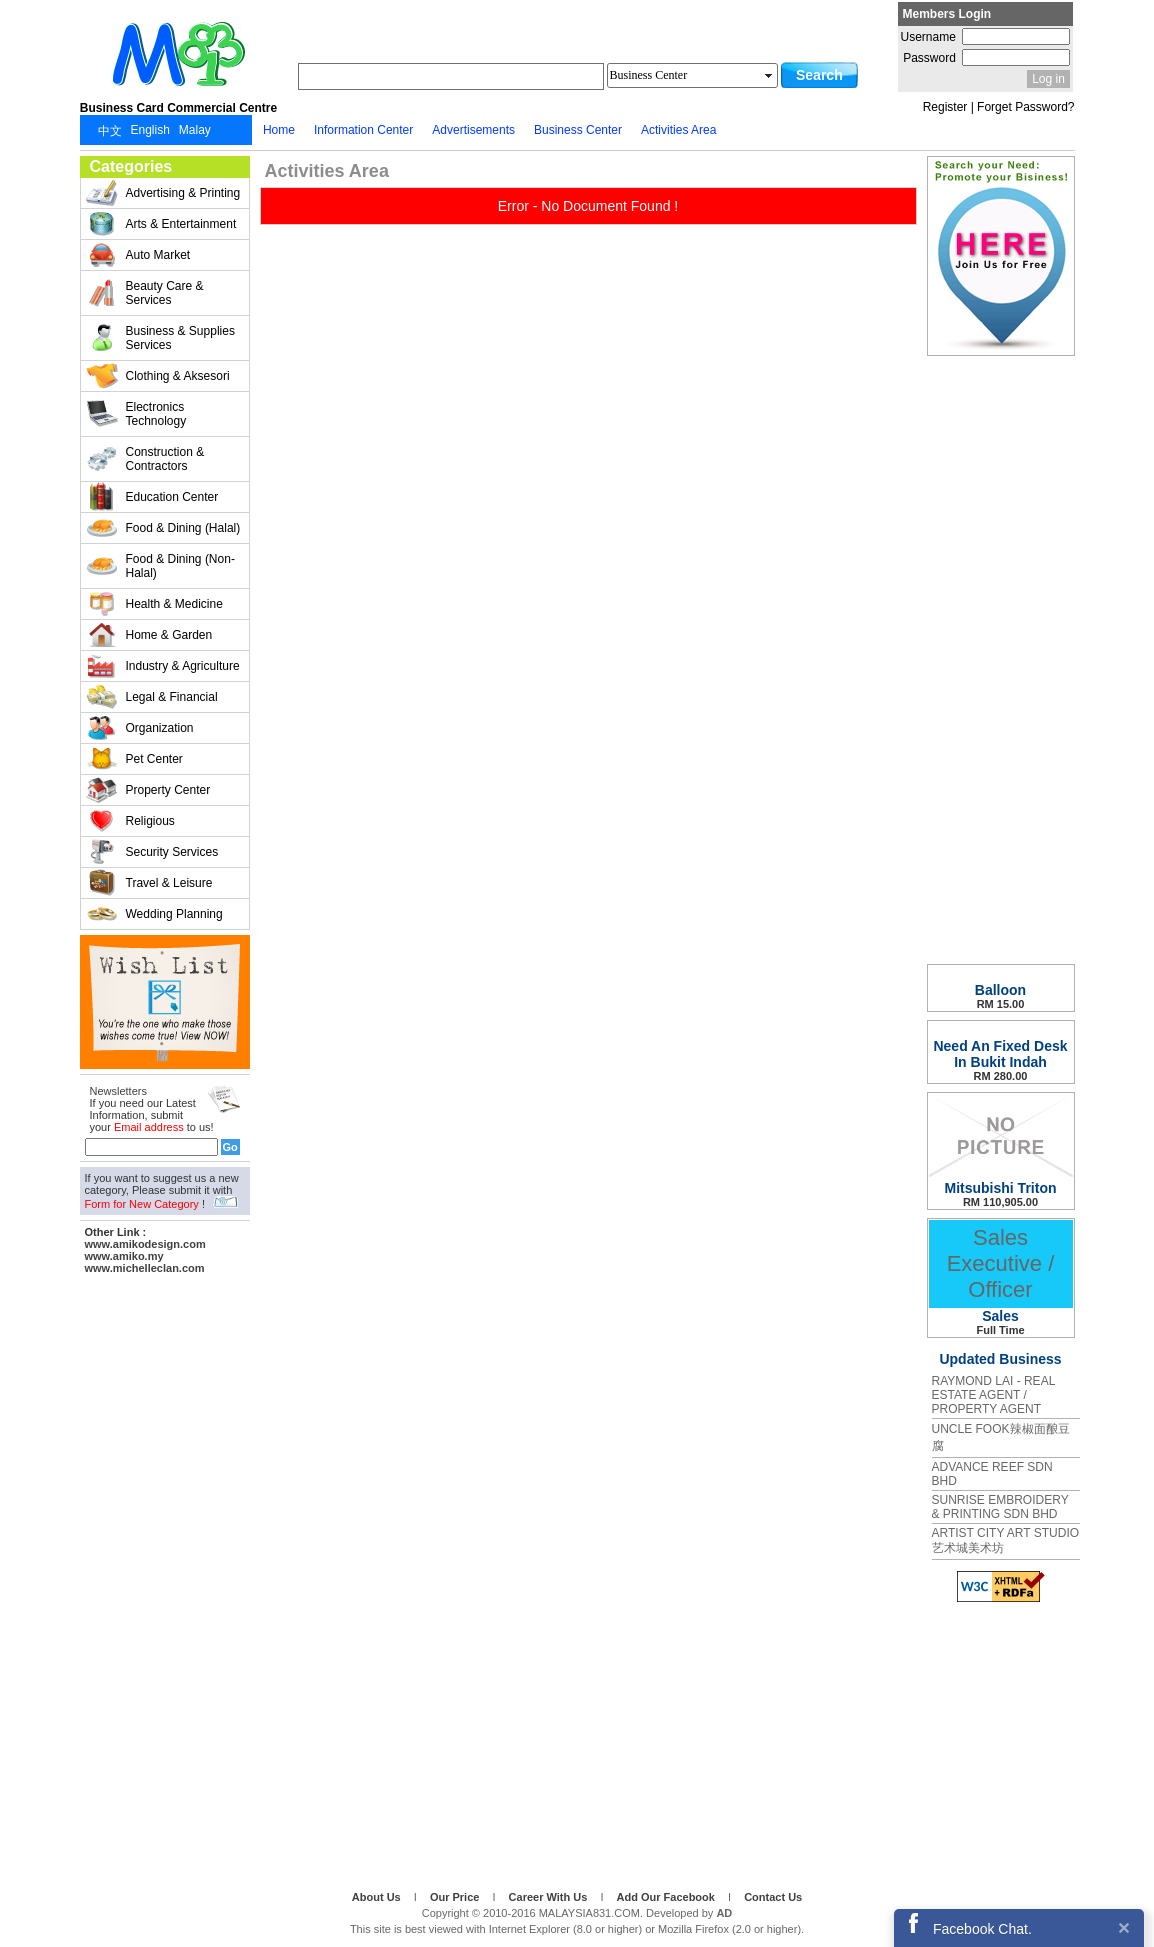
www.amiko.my (124, 1256)
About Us (378, 1897)
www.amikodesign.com (145, 1244)
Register (945, 107)
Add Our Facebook (667, 1897)
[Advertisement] (165, 1579)
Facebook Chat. (982, 1929)
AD (724, 1913)
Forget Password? (1025, 107)
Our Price (456, 1897)
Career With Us (550, 1897)
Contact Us (773, 1897)
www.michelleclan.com (145, 1268)
